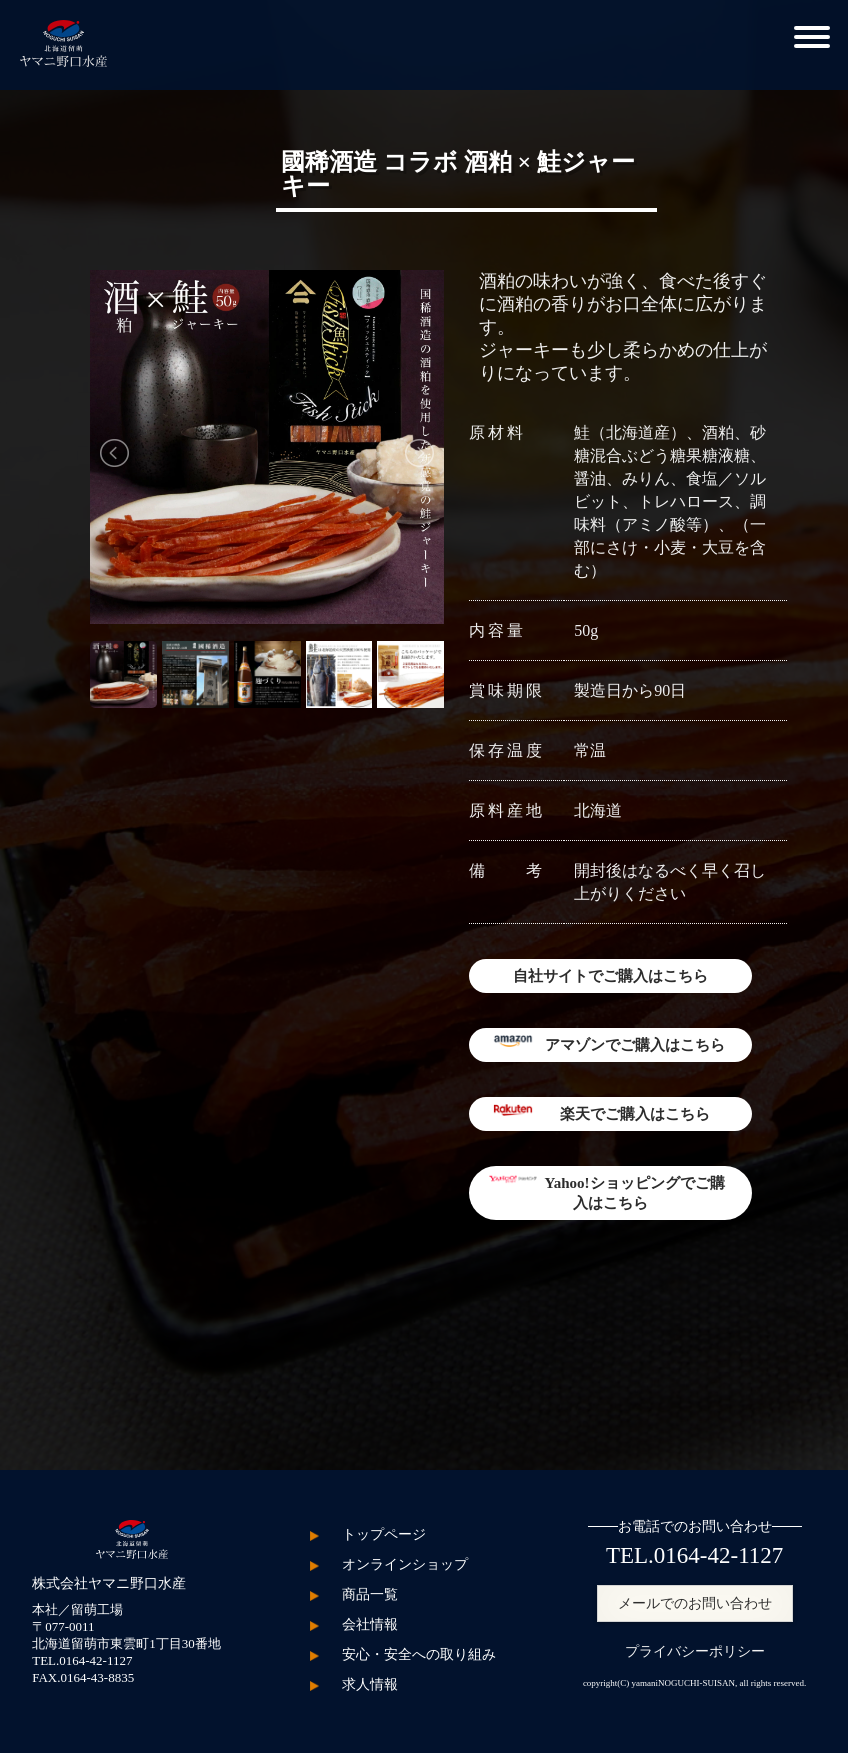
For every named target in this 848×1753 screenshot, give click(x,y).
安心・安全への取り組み (419, 1654)
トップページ (384, 1534)
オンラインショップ (405, 1564)
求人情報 (370, 1684)
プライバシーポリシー (695, 1651)
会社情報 (370, 1624)
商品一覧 (370, 1594)
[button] (812, 34)
